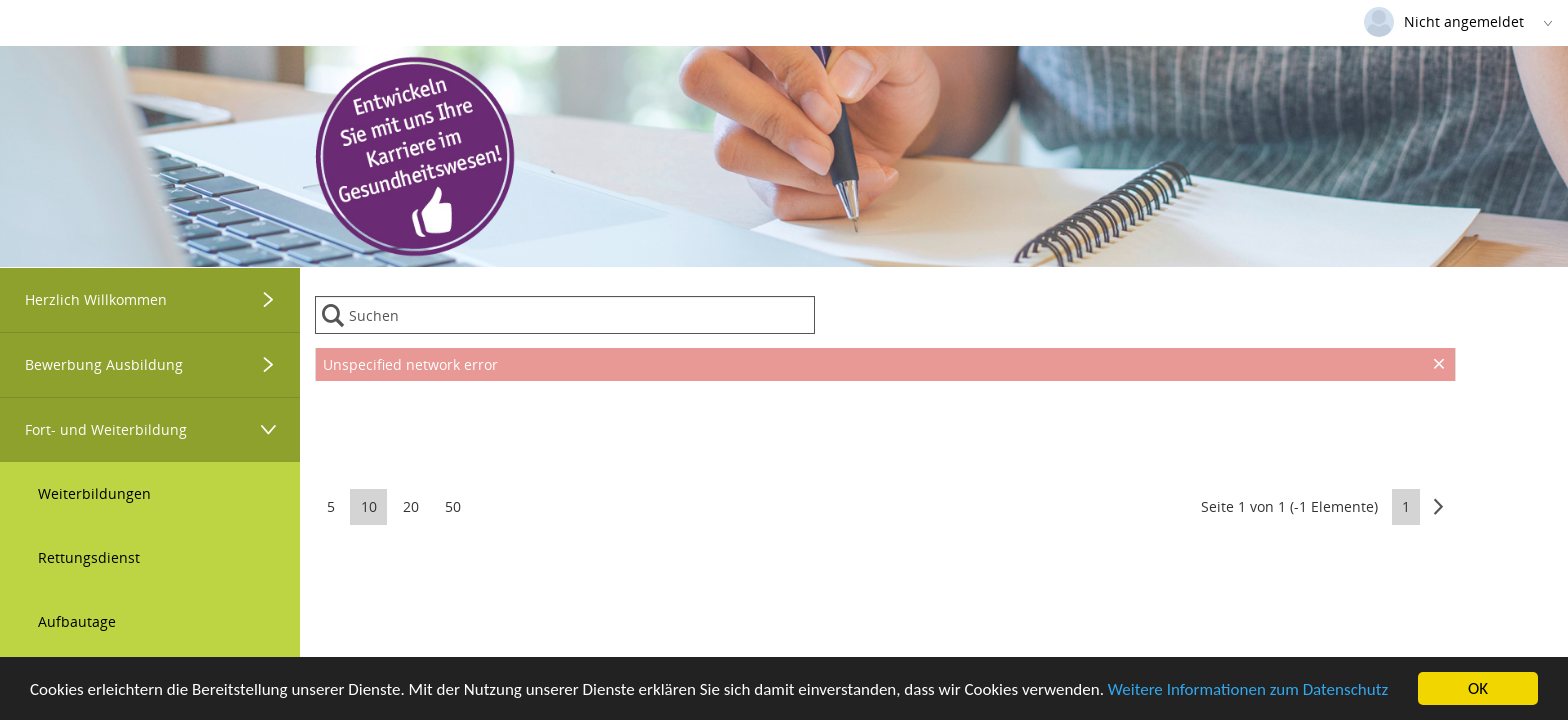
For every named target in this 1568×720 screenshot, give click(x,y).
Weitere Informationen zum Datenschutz (1248, 690)
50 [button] (453, 506)
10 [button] (369, 506)
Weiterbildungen (94, 493)
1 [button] (1406, 506)
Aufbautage (77, 621)
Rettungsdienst (89, 557)
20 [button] (411, 506)
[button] (1438, 506)
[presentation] (885, 431)
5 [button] (331, 506)
